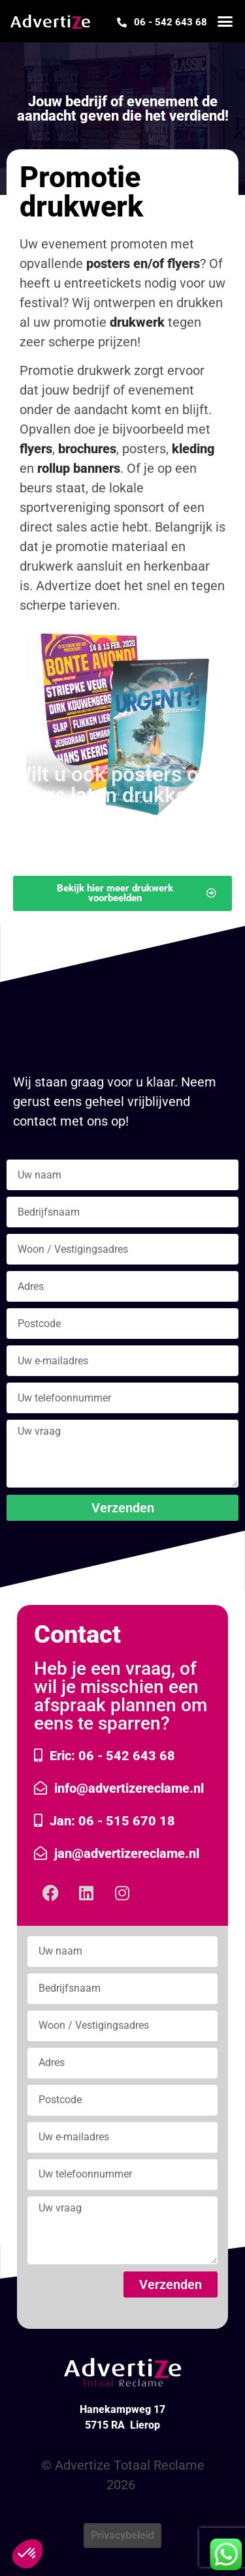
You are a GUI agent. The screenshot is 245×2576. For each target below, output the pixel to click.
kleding (193, 449)
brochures (87, 449)
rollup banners (78, 468)
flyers (36, 449)
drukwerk (137, 322)
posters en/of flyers (143, 263)
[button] (225, 21)
